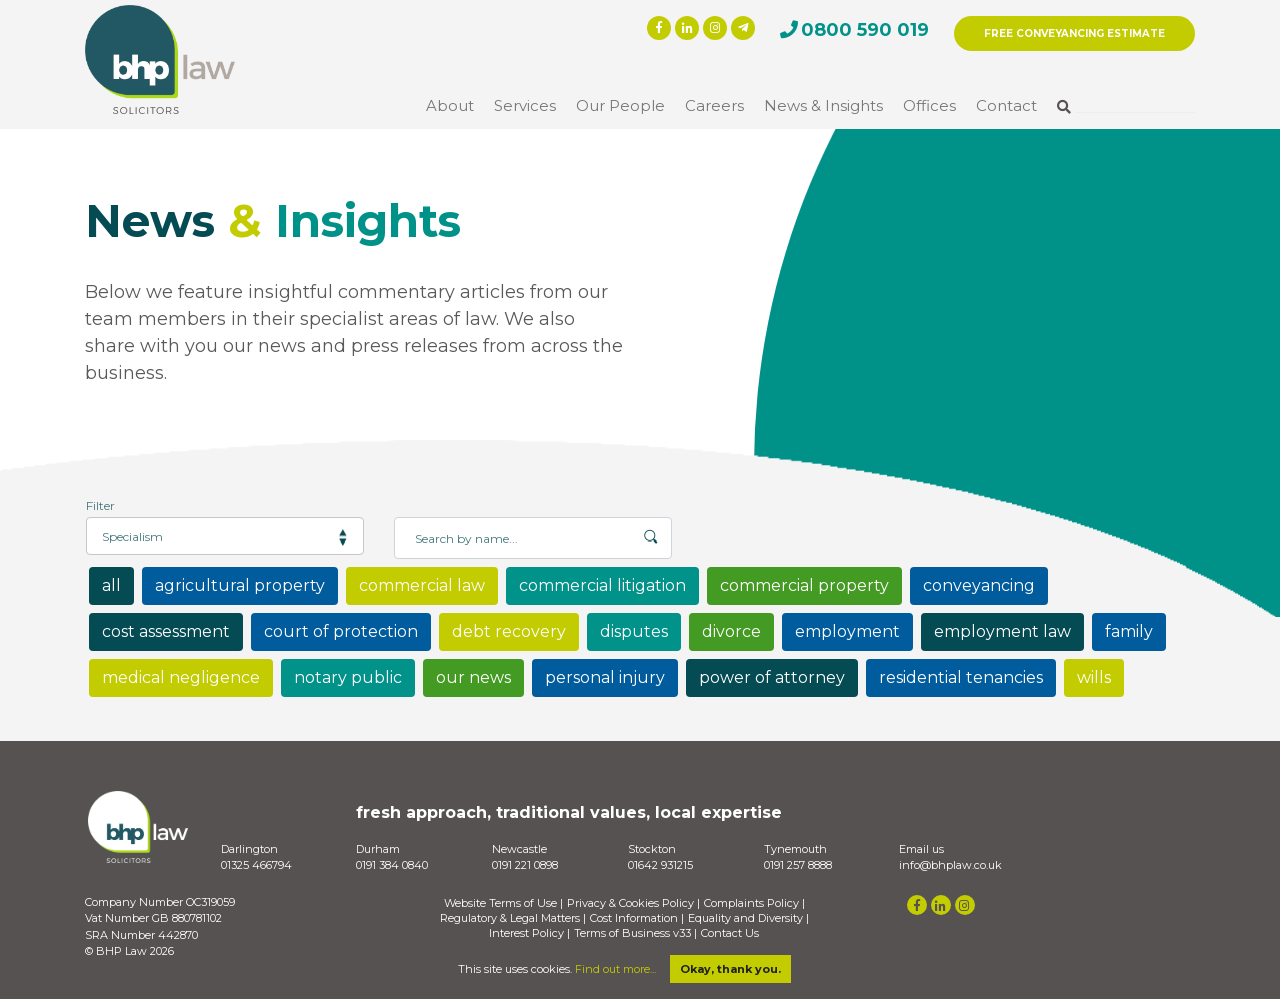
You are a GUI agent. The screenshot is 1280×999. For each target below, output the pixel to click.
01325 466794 (256, 865)
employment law (1002, 631)
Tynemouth (795, 849)
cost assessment (166, 631)
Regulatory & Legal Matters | (513, 918)
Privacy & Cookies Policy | (633, 903)
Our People (620, 105)
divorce (731, 631)
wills (1094, 677)
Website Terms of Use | (503, 903)
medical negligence (181, 677)
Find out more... (615, 969)
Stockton (652, 849)
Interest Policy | (529, 933)
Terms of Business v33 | (635, 933)
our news (473, 677)
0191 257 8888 (798, 865)
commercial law (422, 585)
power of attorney (772, 677)
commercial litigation (602, 585)
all (111, 585)
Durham (378, 849)
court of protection (341, 631)
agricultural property (240, 585)
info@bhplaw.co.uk (950, 865)
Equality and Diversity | (748, 918)
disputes (634, 631)
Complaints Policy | (754, 903)
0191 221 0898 (525, 865)
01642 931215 (660, 865)
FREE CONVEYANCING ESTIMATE (1074, 33)
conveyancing (979, 585)
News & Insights (823, 105)
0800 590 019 (865, 30)
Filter (100, 505)
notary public (348, 677)
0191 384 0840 (392, 865)
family (1129, 631)
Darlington (249, 849)
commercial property (804, 585)
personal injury (605, 677)
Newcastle (519, 849)
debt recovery (509, 631)
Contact (1006, 105)
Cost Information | (637, 918)
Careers (714, 105)
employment (847, 631)
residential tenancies (961, 677)
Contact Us (730, 933)
